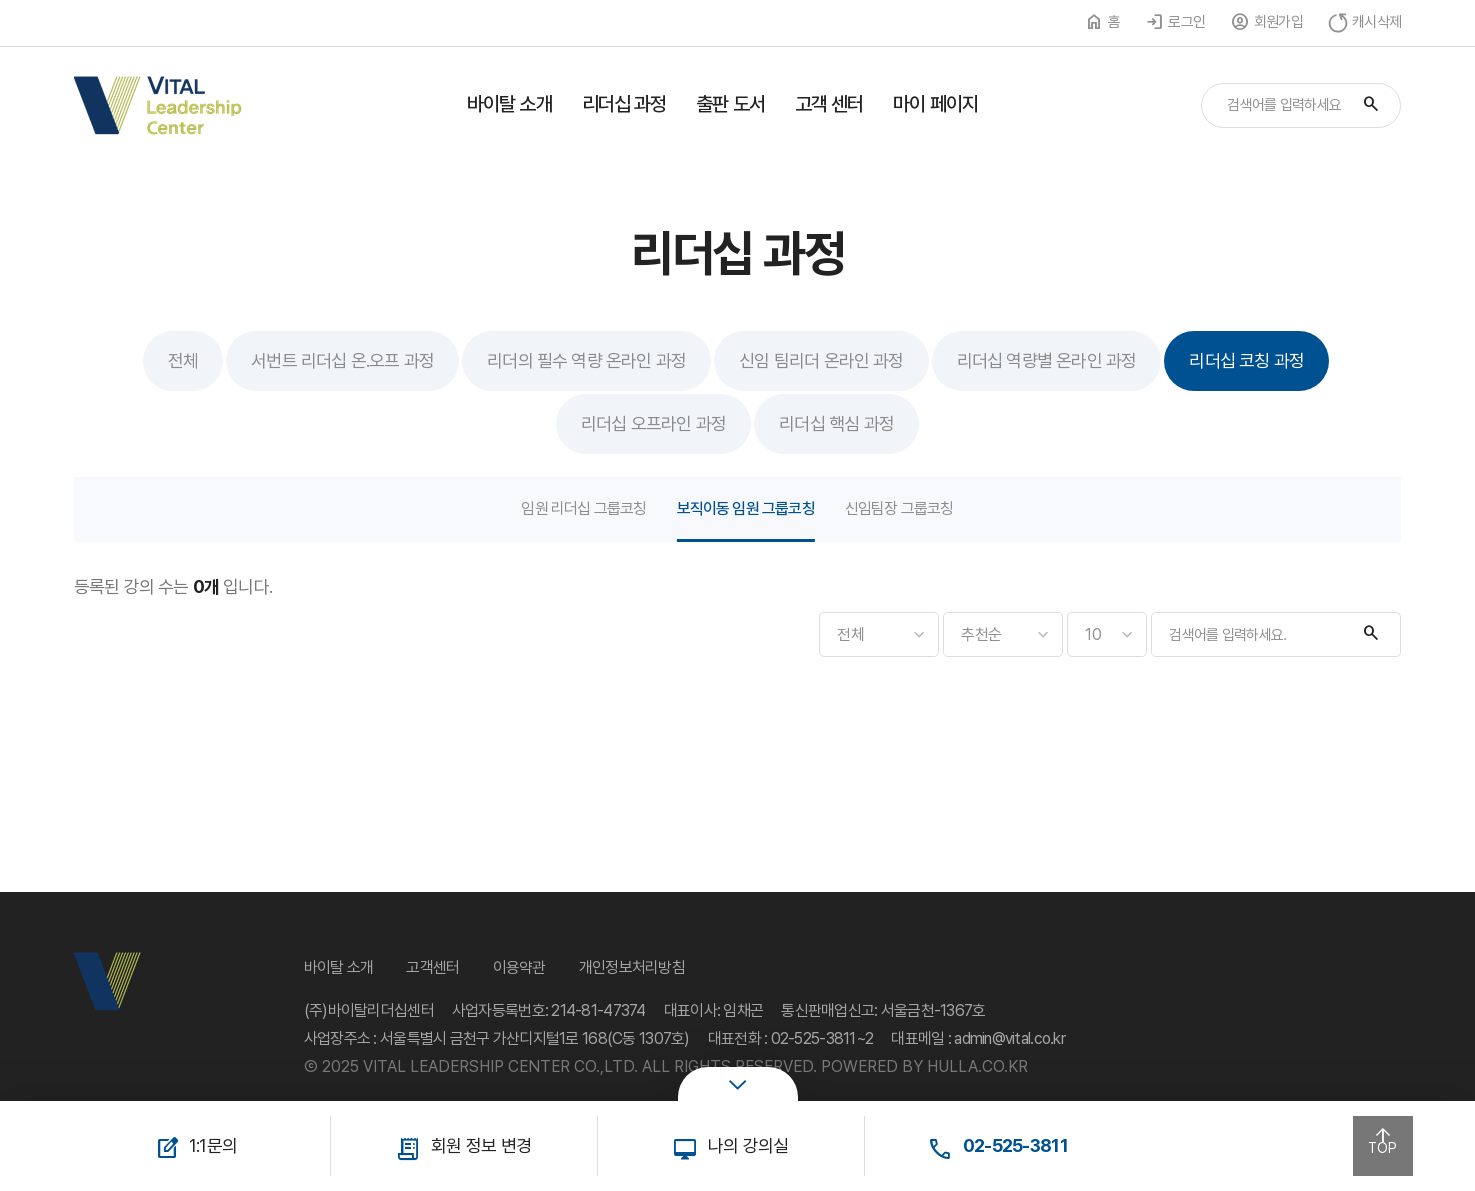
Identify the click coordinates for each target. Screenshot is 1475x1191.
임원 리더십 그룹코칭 (583, 508)
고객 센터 (829, 104)
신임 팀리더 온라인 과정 (821, 360)
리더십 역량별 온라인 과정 (1047, 360)
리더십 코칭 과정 (1246, 360)
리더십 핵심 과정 (836, 423)
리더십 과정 (624, 104)
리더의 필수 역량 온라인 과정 (586, 360)
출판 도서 (730, 104)
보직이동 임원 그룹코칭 (746, 508)
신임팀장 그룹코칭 (899, 508)
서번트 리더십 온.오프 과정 (342, 360)
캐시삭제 (1376, 22)
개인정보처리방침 (632, 967)
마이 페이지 (935, 104)
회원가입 (1278, 22)
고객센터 (432, 967)
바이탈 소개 (509, 104)
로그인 (1186, 22)
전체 (183, 360)
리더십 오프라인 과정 (653, 423)
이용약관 (519, 967)
